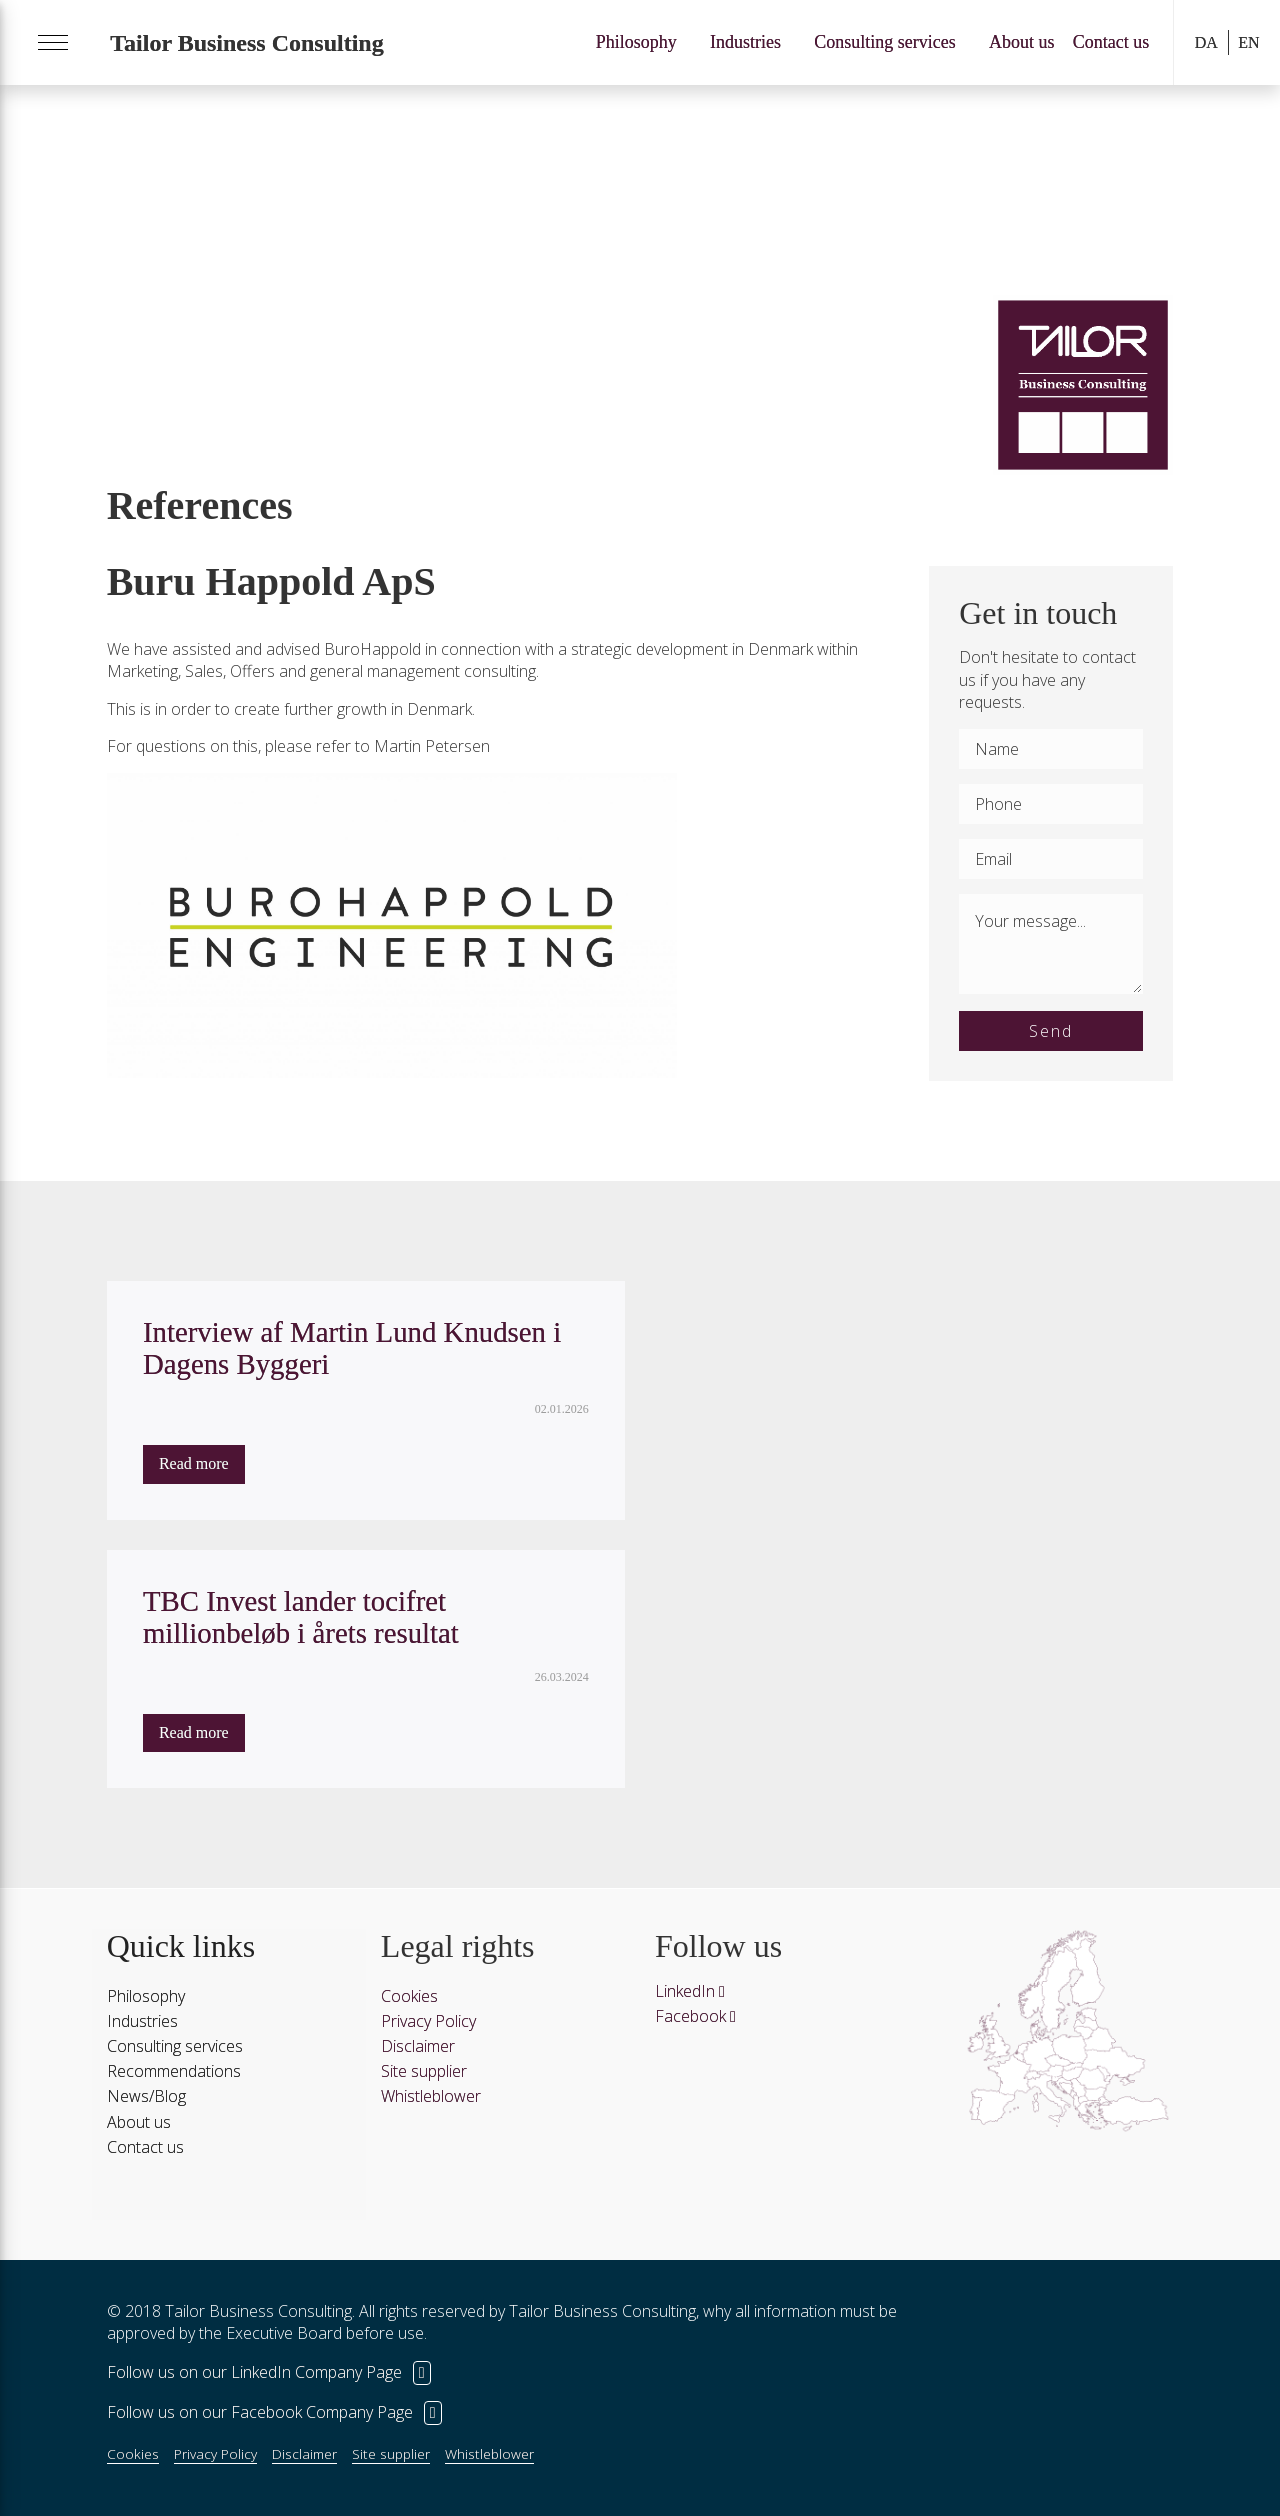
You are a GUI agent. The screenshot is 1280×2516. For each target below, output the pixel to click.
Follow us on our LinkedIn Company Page (269, 2372)
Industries (745, 42)
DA (1206, 42)
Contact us (1111, 42)
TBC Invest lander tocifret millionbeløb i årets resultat (301, 1617)
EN (1248, 42)
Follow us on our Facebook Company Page (274, 2412)
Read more (194, 1463)
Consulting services (885, 42)
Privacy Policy (428, 2021)
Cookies (409, 1996)
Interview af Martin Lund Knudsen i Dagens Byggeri (352, 1348)
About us (1022, 42)
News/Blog (146, 2096)
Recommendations (174, 2071)
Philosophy (636, 42)
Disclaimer (418, 2046)
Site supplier (424, 2071)
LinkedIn (690, 1991)
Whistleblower (431, 2096)
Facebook (695, 2016)
